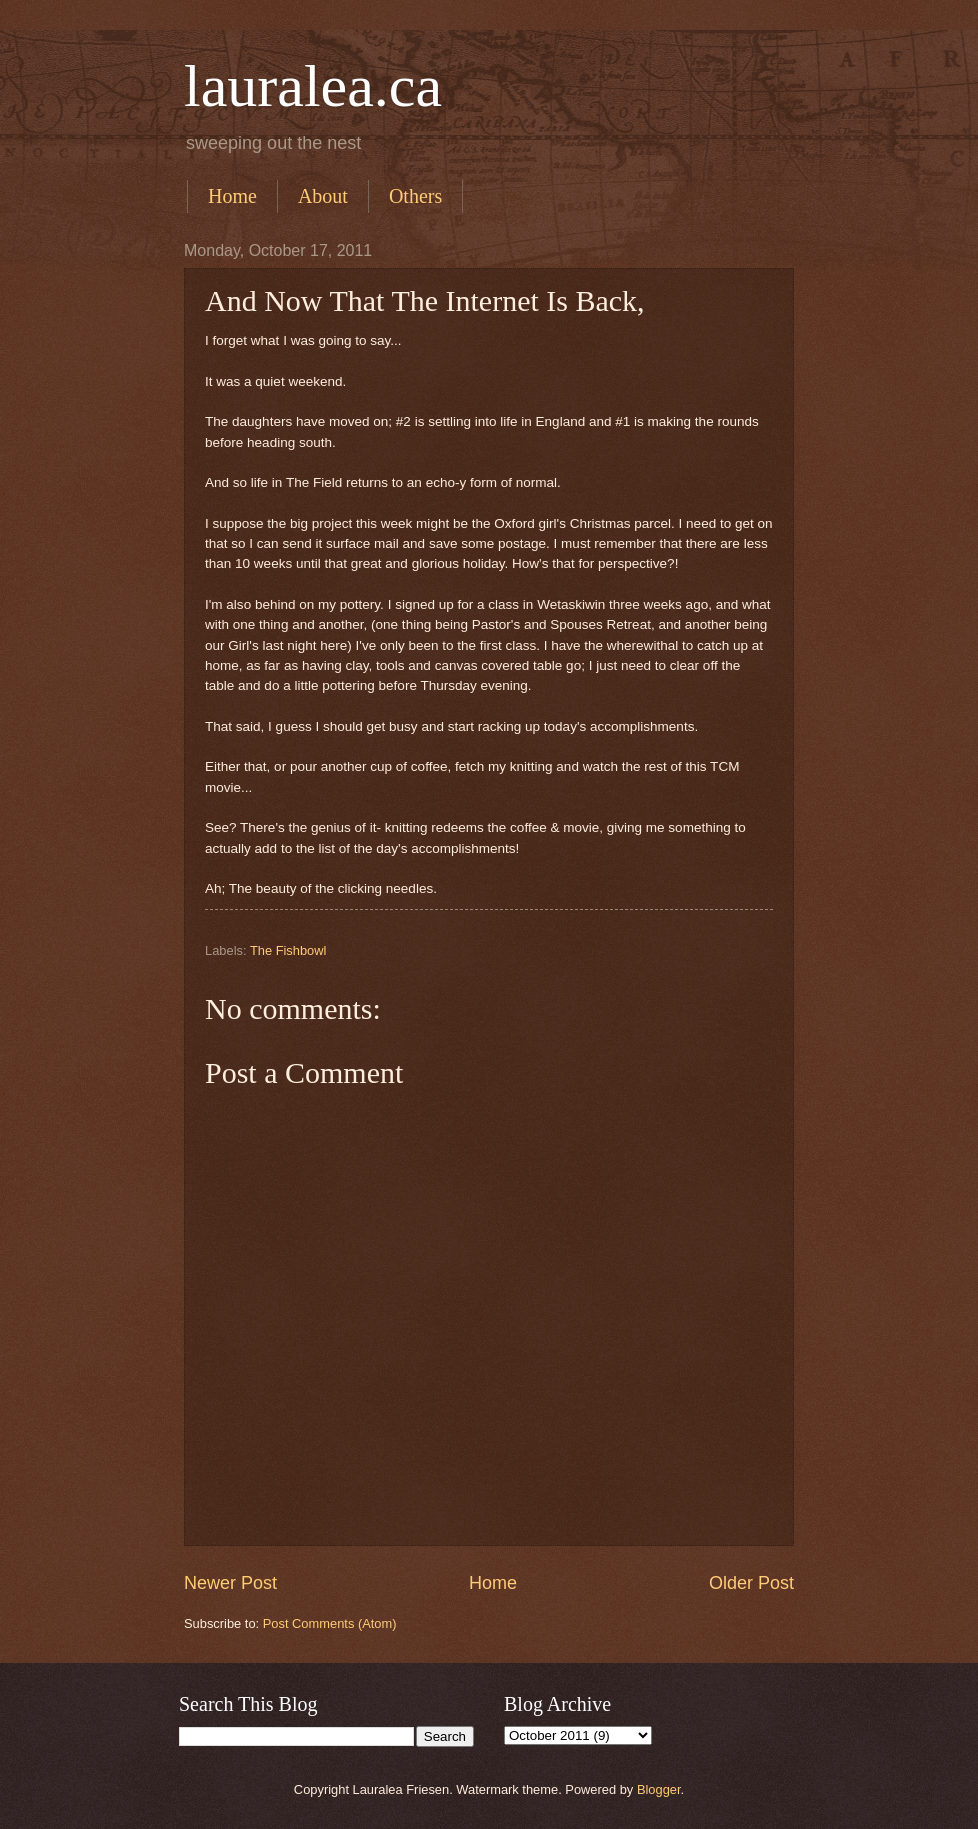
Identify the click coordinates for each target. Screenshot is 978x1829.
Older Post (751, 1583)
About (323, 196)
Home (232, 196)
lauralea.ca (313, 86)
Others (415, 196)
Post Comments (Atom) (330, 1623)
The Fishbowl (288, 950)
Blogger (659, 1789)
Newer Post (230, 1583)
